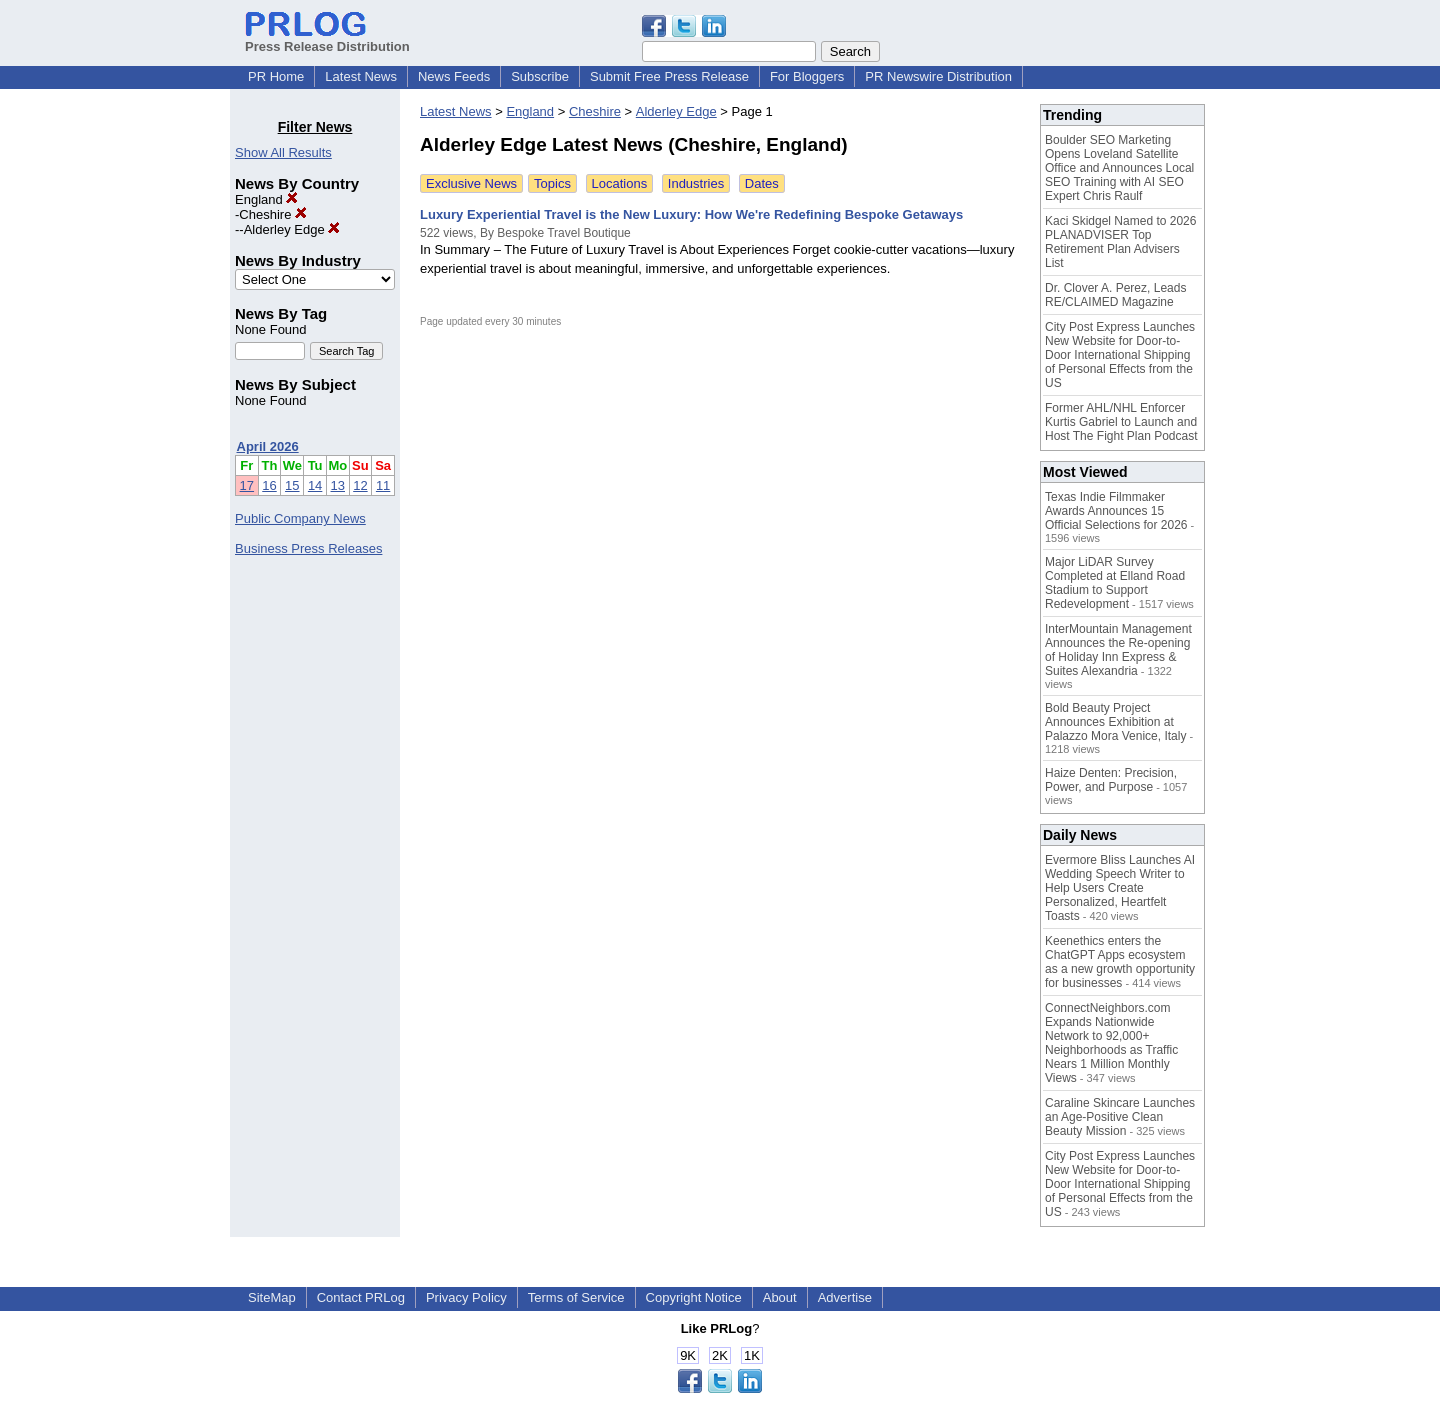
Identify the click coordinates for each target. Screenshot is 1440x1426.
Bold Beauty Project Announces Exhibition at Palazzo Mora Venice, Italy (1115, 722)
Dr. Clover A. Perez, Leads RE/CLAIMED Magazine (1115, 295)
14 (315, 485)
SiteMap (272, 1297)
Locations (620, 183)
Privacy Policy (466, 1297)
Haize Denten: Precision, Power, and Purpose (1111, 780)
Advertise (845, 1297)
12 (360, 485)
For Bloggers (807, 76)
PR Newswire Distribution (938, 76)
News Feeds (454, 76)
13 (338, 485)
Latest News (361, 76)
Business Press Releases (308, 548)
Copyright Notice (694, 1297)
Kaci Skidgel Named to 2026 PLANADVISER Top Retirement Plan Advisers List (1120, 242)
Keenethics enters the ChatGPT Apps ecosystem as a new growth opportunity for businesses (1120, 962)
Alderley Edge (292, 229)
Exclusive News (471, 183)
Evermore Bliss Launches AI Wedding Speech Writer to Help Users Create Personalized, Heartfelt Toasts (1120, 888)
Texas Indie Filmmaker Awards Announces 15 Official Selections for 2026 (1116, 511)
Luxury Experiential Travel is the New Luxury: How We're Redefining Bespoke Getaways (691, 214)
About (780, 1297)
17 (247, 485)
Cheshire (273, 214)
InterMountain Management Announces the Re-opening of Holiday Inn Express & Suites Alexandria (1118, 650)
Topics (552, 183)
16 (269, 485)
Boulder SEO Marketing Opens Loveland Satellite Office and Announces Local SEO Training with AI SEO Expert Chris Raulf (1119, 168)
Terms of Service (576, 1297)
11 (383, 485)
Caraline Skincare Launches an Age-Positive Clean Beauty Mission (1120, 1117)
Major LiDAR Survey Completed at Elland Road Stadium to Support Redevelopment (1115, 583)
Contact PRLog (361, 1297)
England (266, 199)
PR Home (276, 76)
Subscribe (540, 76)
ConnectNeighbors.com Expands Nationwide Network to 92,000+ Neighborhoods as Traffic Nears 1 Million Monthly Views (1111, 1043)
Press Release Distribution (327, 39)
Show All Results (283, 152)
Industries (696, 183)
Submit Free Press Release (669, 76)
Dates (762, 183)
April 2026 (268, 446)
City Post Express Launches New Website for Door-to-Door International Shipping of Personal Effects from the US (1120, 355)
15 (292, 485)
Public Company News (300, 518)
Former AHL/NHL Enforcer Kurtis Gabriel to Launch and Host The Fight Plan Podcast (1121, 422)
